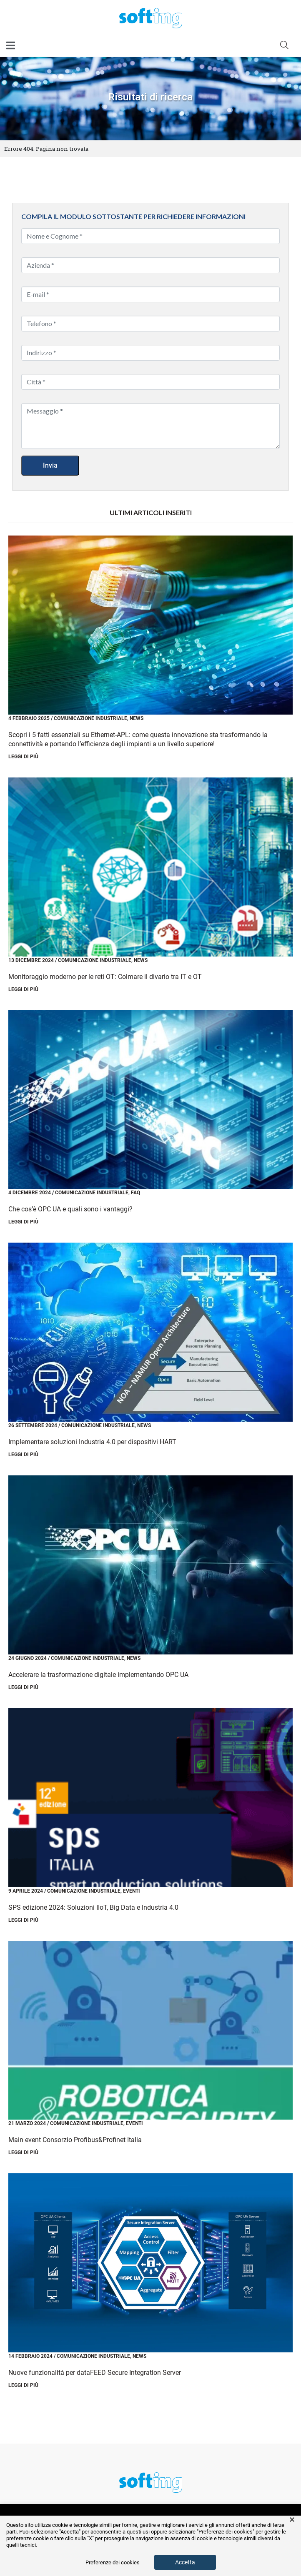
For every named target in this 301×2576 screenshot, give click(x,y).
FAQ (135, 1193)
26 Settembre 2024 (32, 1425)
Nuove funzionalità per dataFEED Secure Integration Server (94, 2373)
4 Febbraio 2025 (29, 718)
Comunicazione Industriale (90, 718)
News (136, 718)
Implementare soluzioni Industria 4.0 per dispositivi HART (92, 1442)
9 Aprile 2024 (25, 1891)
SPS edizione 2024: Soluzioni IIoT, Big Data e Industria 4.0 (93, 1907)
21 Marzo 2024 (27, 2123)
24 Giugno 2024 (27, 1658)
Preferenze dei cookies (112, 2563)
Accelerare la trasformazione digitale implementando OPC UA (98, 1675)
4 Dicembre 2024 (29, 1193)
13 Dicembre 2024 (31, 960)
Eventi (131, 1891)
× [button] (292, 2520)
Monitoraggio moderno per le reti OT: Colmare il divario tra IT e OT (105, 977)
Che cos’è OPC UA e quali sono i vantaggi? (70, 1209)
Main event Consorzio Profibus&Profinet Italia (75, 2140)
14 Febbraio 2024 (30, 2356)
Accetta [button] (185, 2562)
